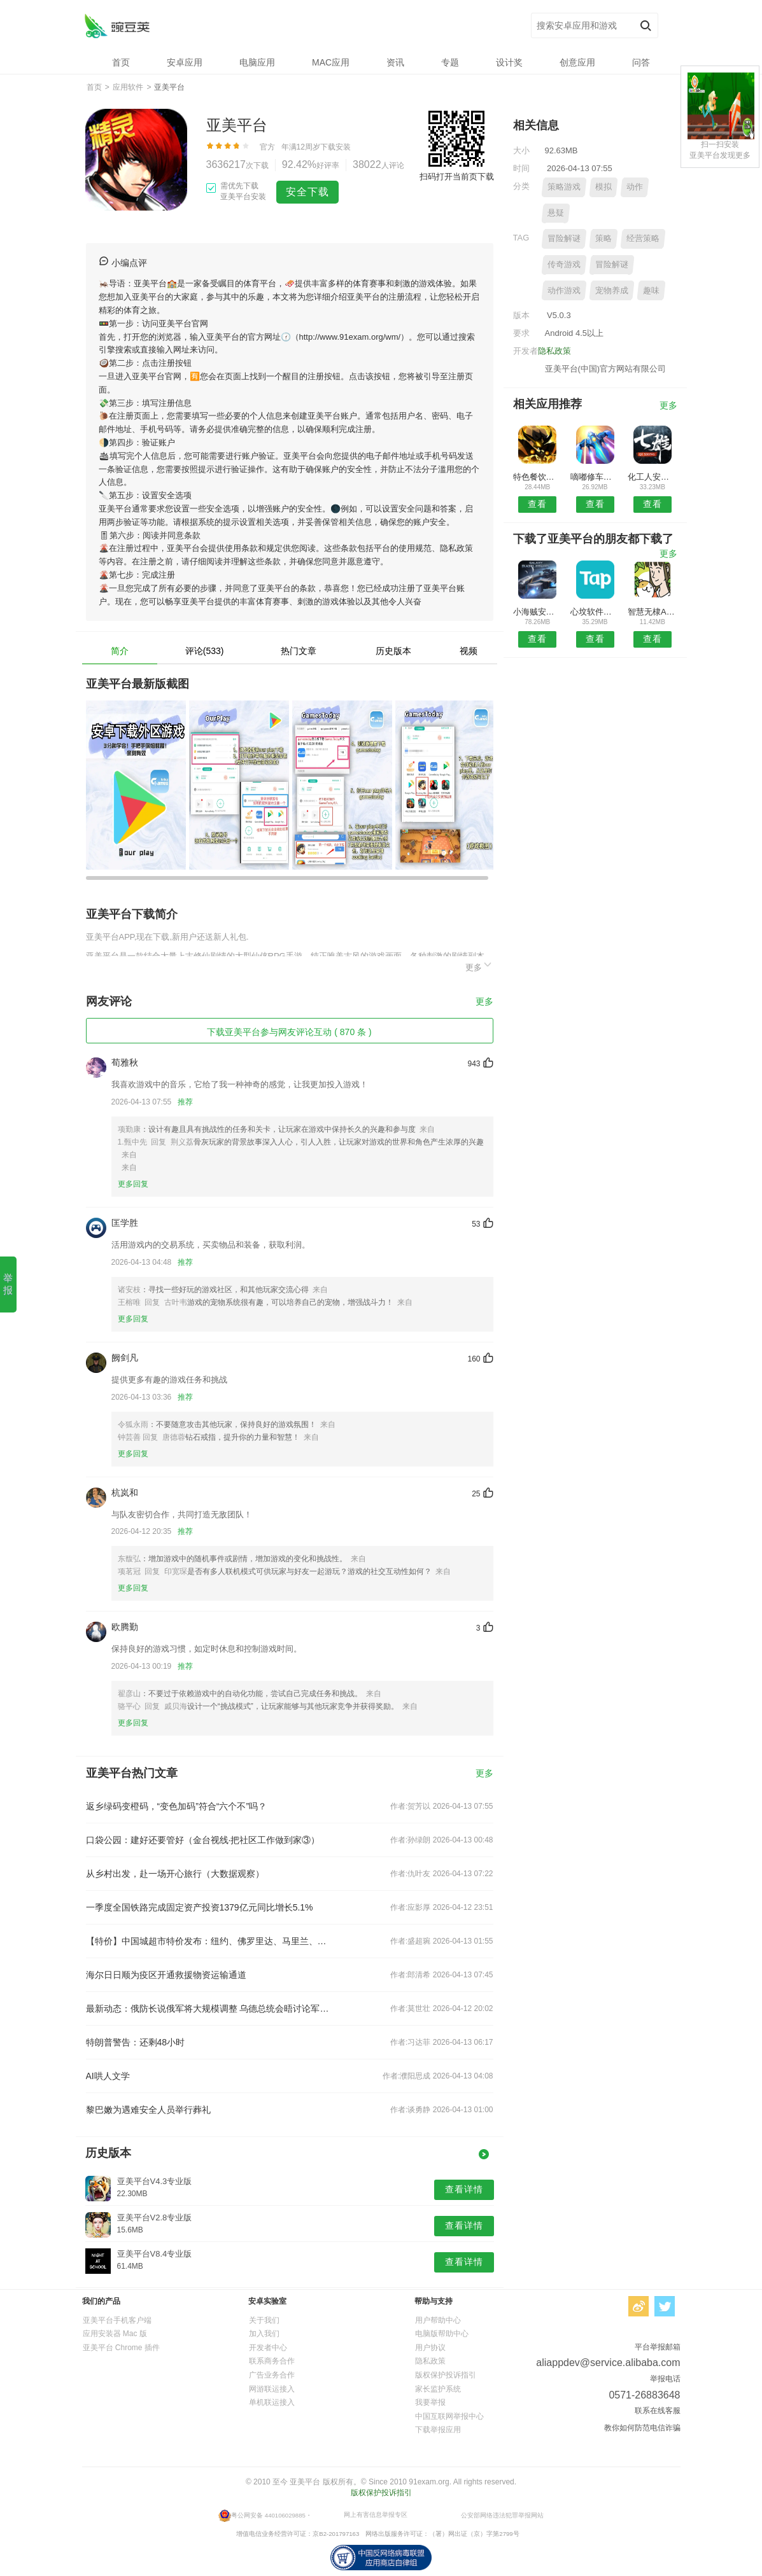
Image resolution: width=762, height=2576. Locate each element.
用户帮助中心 (438, 2320)
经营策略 (643, 238)
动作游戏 (564, 290)
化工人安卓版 (652, 477)
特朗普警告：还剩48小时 (135, 2042)
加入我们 (264, 2333)
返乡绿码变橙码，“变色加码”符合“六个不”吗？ (176, 1806)
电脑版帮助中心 (442, 2333)
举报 (8, 1283)
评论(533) (204, 651)
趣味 (651, 290)
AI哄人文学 (108, 2076)
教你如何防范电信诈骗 (642, 2427)
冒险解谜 (564, 238)
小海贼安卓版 (537, 611)
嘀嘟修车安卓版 (594, 477)
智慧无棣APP (652, 611)
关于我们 (264, 2320)
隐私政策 (554, 351)
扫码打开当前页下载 (457, 176)
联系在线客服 (658, 2410)
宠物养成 (611, 290)
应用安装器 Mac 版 (115, 2333)
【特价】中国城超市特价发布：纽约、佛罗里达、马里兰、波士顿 (208, 1941)
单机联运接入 (272, 2402)
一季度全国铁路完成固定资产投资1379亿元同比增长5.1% (199, 1907)
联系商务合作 (272, 2361)
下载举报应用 (438, 2429)
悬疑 (555, 213)
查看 (537, 504)
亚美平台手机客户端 (117, 2320)
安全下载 (307, 191)
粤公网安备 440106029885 (268, 2514)
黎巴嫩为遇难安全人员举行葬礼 (148, 2110)
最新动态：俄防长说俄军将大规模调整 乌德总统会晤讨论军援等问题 (208, 2008)
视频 (468, 651)
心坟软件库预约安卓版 (594, 611)
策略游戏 (564, 186)
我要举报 (430, 2402)
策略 (603, 238)
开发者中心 (268, 2347)
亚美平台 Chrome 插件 (121, 2347)
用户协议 (430, 2347)
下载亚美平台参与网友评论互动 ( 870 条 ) (289, 1032)
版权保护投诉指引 (445, 2375)
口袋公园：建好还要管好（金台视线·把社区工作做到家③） (203, 1840)
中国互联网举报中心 (449, 2416)
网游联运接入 (272, 2389)
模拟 (603, 186)
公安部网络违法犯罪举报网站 (502, 2514)
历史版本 (393, 651)
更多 (479, 965)
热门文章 (298, 651)
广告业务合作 (272, 2375)
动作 (634, 186)
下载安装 (335, 147)
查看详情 (464, 2189)
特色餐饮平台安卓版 (537, 477)
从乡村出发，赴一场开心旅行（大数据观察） (175, 1874)
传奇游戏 (564, 264)
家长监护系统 (438, 2389)
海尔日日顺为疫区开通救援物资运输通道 (166, 1975)
